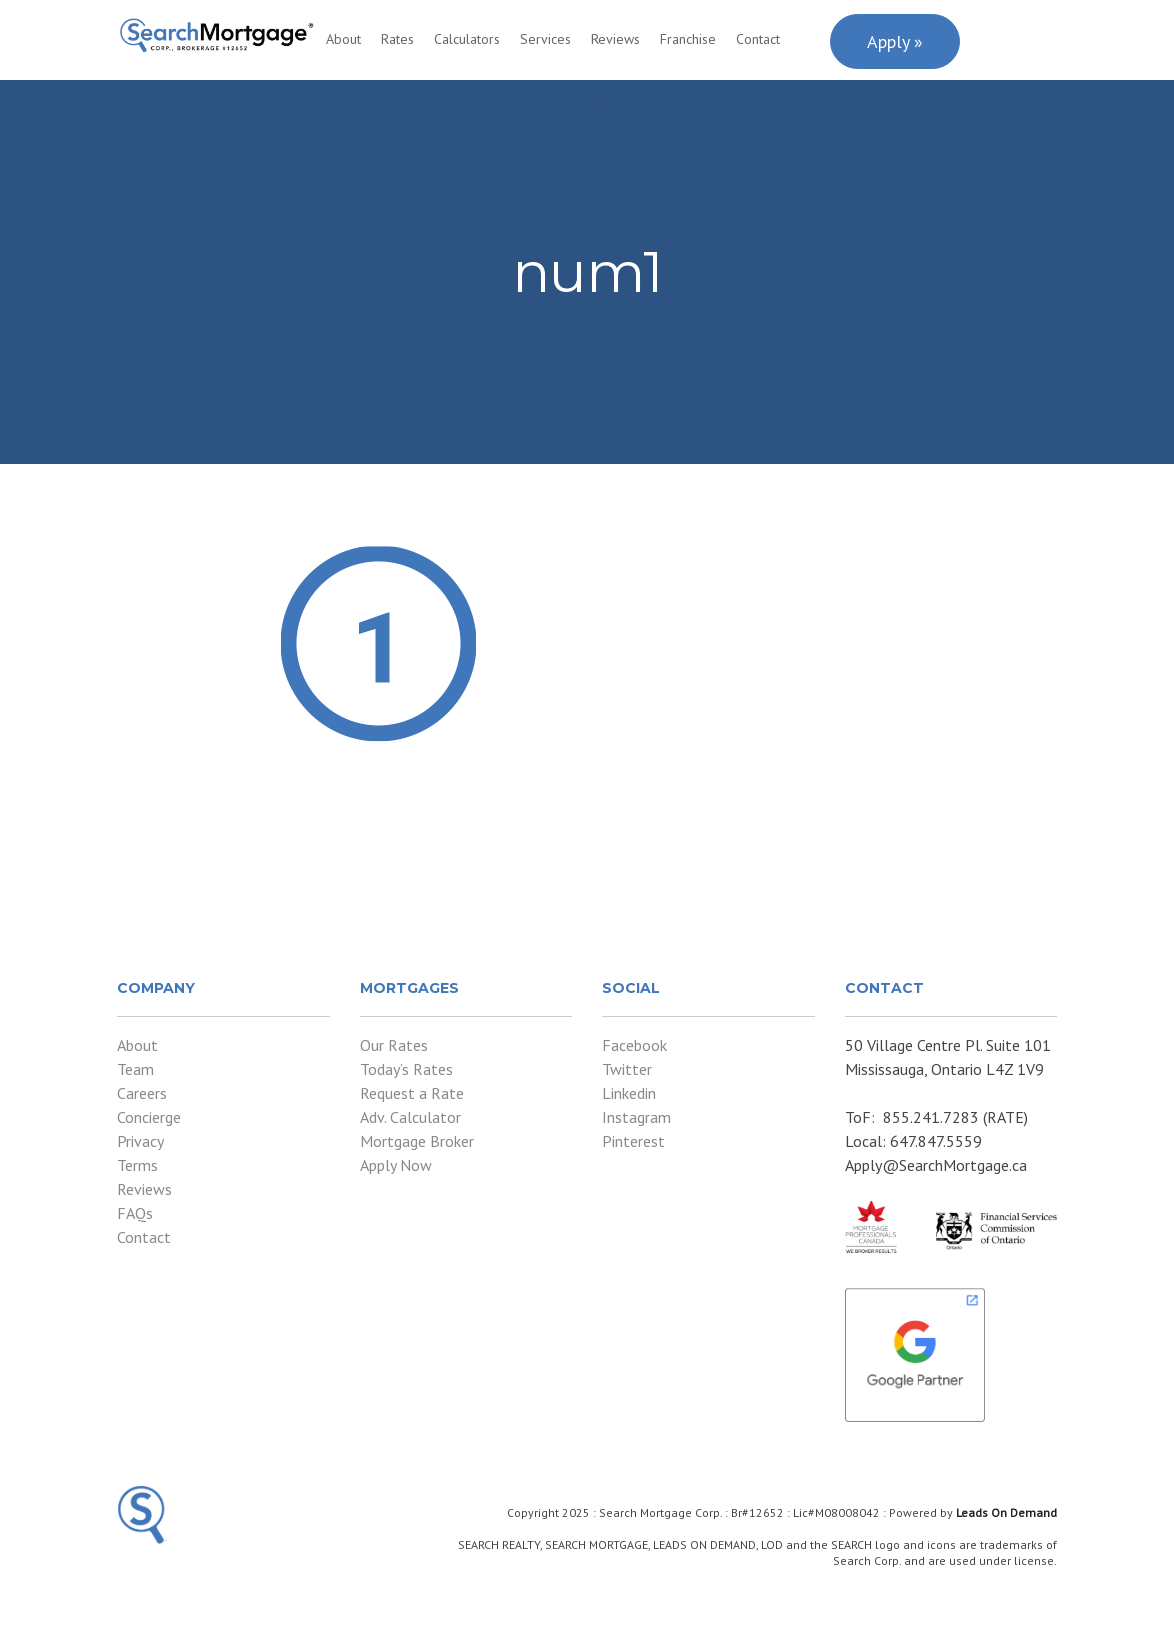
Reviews (615, 39)
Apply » (895, 41)
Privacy (140, 1141)
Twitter (627, 1069)
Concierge (149, 1117)
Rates (397, 39)
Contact (758, 39)
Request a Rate (412, 1093)
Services (545, 39)
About (343, 39)
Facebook (634, 1045)
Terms (137, 1165)
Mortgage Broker (417, 1141)
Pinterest (633, 1141)
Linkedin (629, 1093)
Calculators (467, 39)
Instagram (636, 1117)
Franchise (688, 39)
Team (135, 1069)
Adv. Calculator (410, 1117)
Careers (142, 1093)
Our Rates (394, 1045)
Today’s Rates (406, 1069)
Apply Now (396, 1165)
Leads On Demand (1006, 1512)
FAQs (135, 1213)
